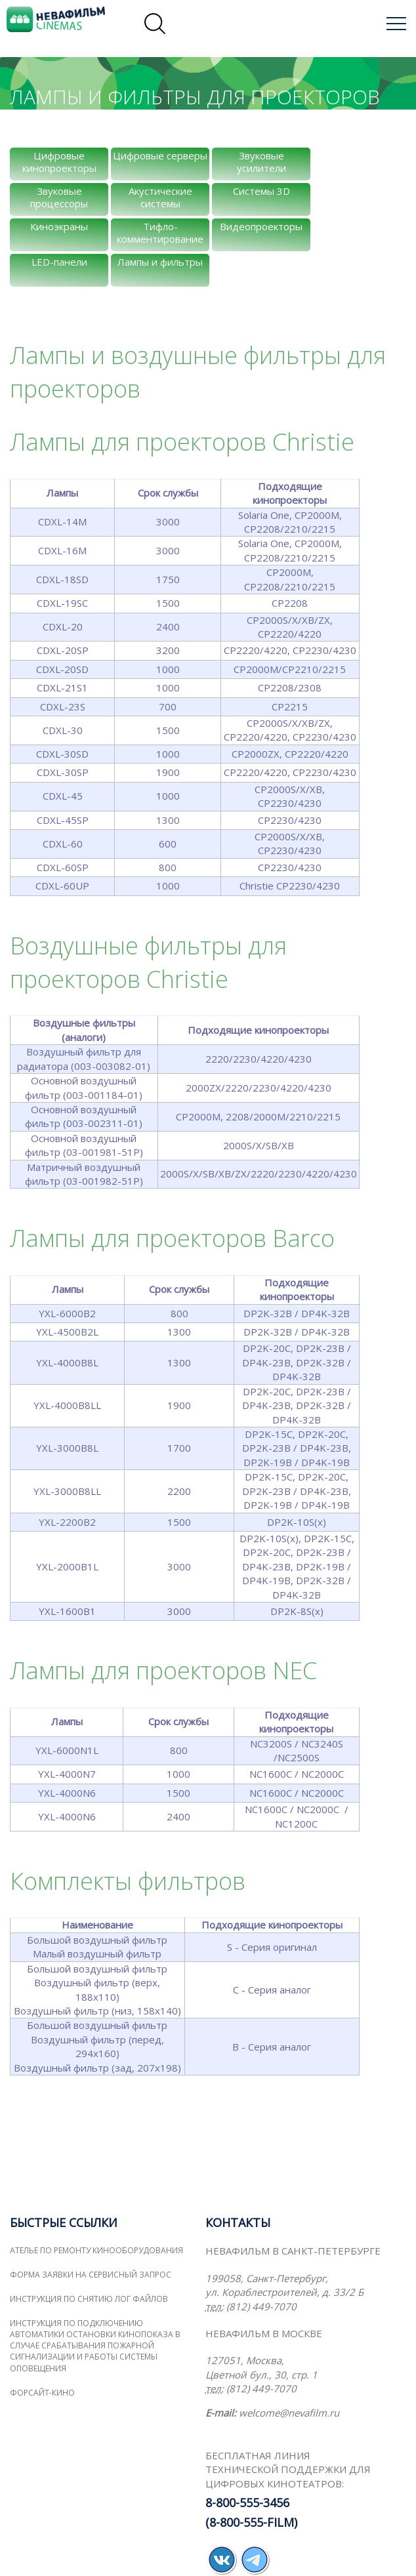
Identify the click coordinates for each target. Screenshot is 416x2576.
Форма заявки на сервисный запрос (90, 2274)
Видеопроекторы (261, 226)
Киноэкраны (59, 226)
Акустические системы (160, 197)
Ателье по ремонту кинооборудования (96, 2250)
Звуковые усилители (261, 162)
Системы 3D (261, 190)
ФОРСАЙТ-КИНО (42, 2392)
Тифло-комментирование (160, 233)
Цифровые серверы (160, 155)
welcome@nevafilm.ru (289, 2412)
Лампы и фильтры (160, 261)
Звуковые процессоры (59, 197)
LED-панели (59, 261)
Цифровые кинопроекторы (59, 162)
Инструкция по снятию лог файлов (89, 2298)
